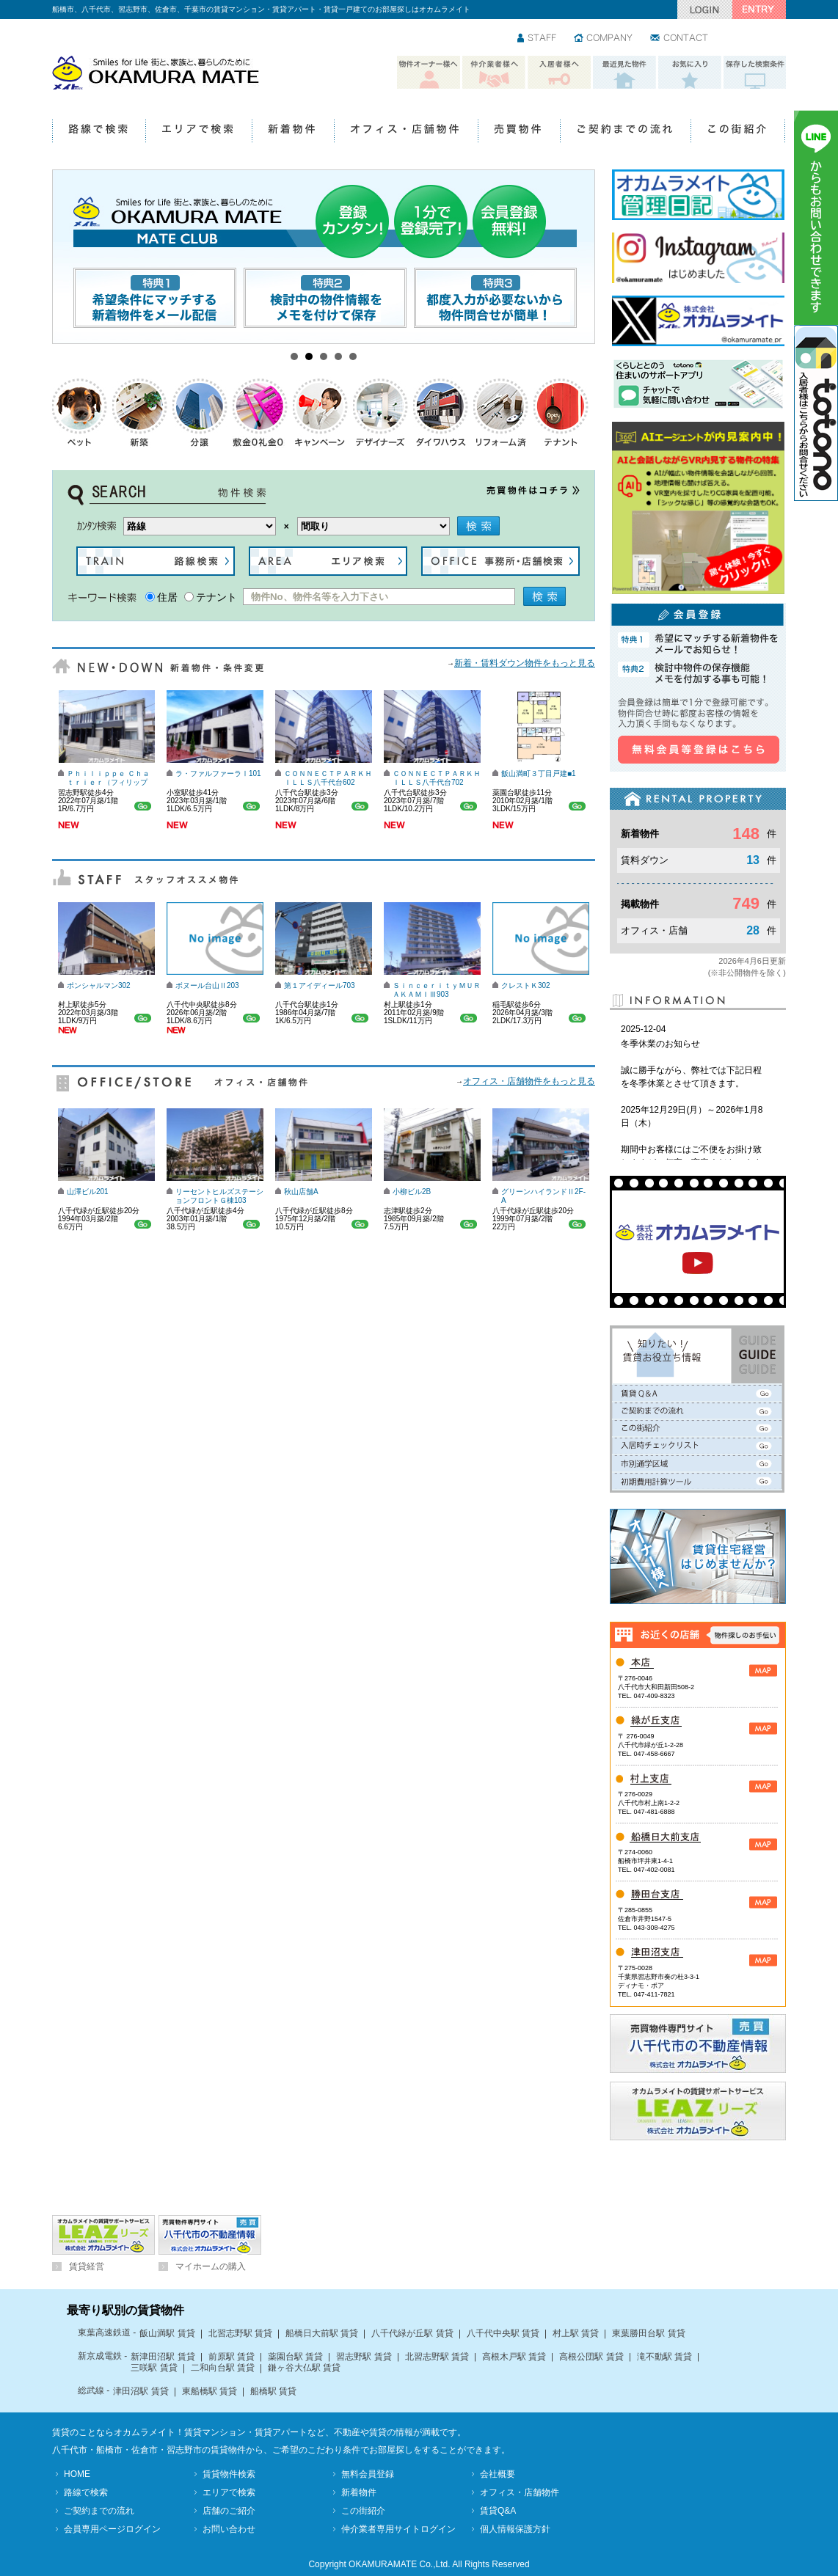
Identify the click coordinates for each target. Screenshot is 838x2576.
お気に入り (689, 72)
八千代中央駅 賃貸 (503, 2333)
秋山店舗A (301, 1192)
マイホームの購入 (210, 2266)
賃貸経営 (86, 2266)
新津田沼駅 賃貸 (162, 2357)
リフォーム (501, 412)
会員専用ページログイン (112, 2529)
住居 (167, 597)
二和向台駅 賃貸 (223, 2368)
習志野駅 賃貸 (363, 2357)
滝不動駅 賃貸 (664, 2357)
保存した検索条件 (755, 72)
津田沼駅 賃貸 (140, 2391)
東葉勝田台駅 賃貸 (648, 2333)
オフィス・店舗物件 (406, 132)
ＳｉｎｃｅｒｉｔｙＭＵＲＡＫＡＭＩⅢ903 (437, 989)
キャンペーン (321, 412)
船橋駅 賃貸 (273, 2391)
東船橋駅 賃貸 (209, 2391)
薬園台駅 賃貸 (295, 2357)
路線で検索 (98, 132)
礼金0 (260, 412)
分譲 (200, 412)
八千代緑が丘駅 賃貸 (412, 2333)
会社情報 (604, 39)
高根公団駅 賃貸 (591, 2357)
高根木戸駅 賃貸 (514, 2357)
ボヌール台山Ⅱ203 (207, 985)
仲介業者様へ (493, 72)
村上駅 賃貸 (576, 2333)
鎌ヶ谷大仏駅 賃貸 (304, 2368)
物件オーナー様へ (428, 72)
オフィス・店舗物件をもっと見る (529, 1081)
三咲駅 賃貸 (154, 2368)
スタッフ (537, 39)
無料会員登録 (367, 2474)
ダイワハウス (441, 412)
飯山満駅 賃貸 (166, 2333)
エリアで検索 (198, 132)
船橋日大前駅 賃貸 (321, 2333)
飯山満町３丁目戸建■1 (538, 773)
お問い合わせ (680, 39)
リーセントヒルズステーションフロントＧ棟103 (219, 1196)
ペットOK (80, 412)
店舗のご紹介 (229, 2511)
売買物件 (519, 132)
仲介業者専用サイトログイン (398, 2529)
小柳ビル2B (412, 1192)
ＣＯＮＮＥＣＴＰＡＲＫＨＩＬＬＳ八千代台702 (437, 777)
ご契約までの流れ (625, 132)
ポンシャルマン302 (99, 985)
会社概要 (497, 2474)
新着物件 (293, 132)
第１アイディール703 (319, 985)
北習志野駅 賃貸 (240, 2333)
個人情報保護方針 (515, 2529)
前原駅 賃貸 (231, 2357)
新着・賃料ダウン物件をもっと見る (524, 663)
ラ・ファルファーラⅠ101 (218, 773)
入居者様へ (559, 72)
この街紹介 (738, 132)
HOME (77, 2474)
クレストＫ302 (525, 985)
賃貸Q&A (498, 2511)
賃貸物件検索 (229, 2474)
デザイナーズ (381, 412)
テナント (561, 412)
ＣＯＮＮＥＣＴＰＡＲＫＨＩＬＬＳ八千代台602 (328, 777)
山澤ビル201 (88, 1192)
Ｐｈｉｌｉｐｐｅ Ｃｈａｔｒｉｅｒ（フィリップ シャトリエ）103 (108, 782)
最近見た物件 (624, 72)
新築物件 (140, 412)
